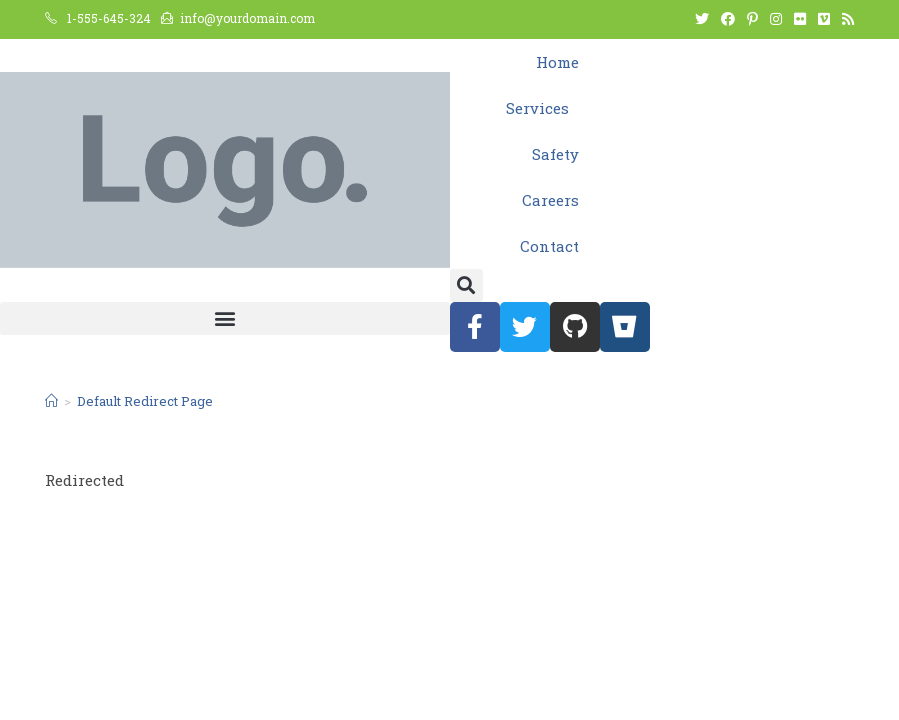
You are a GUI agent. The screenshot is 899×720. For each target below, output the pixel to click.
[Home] (51, 401)
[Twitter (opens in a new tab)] (702, 19)
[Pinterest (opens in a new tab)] (752, 19)
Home (557, 62)
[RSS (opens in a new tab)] (845, 19)
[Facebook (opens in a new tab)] (728, 19)
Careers (550, 200)
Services (542, 108)
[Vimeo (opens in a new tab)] (824, 19)
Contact (549, 246)
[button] (466, 285)
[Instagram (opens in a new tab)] (776, 19)
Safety (555, 154)
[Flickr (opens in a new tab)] (800, 19)
